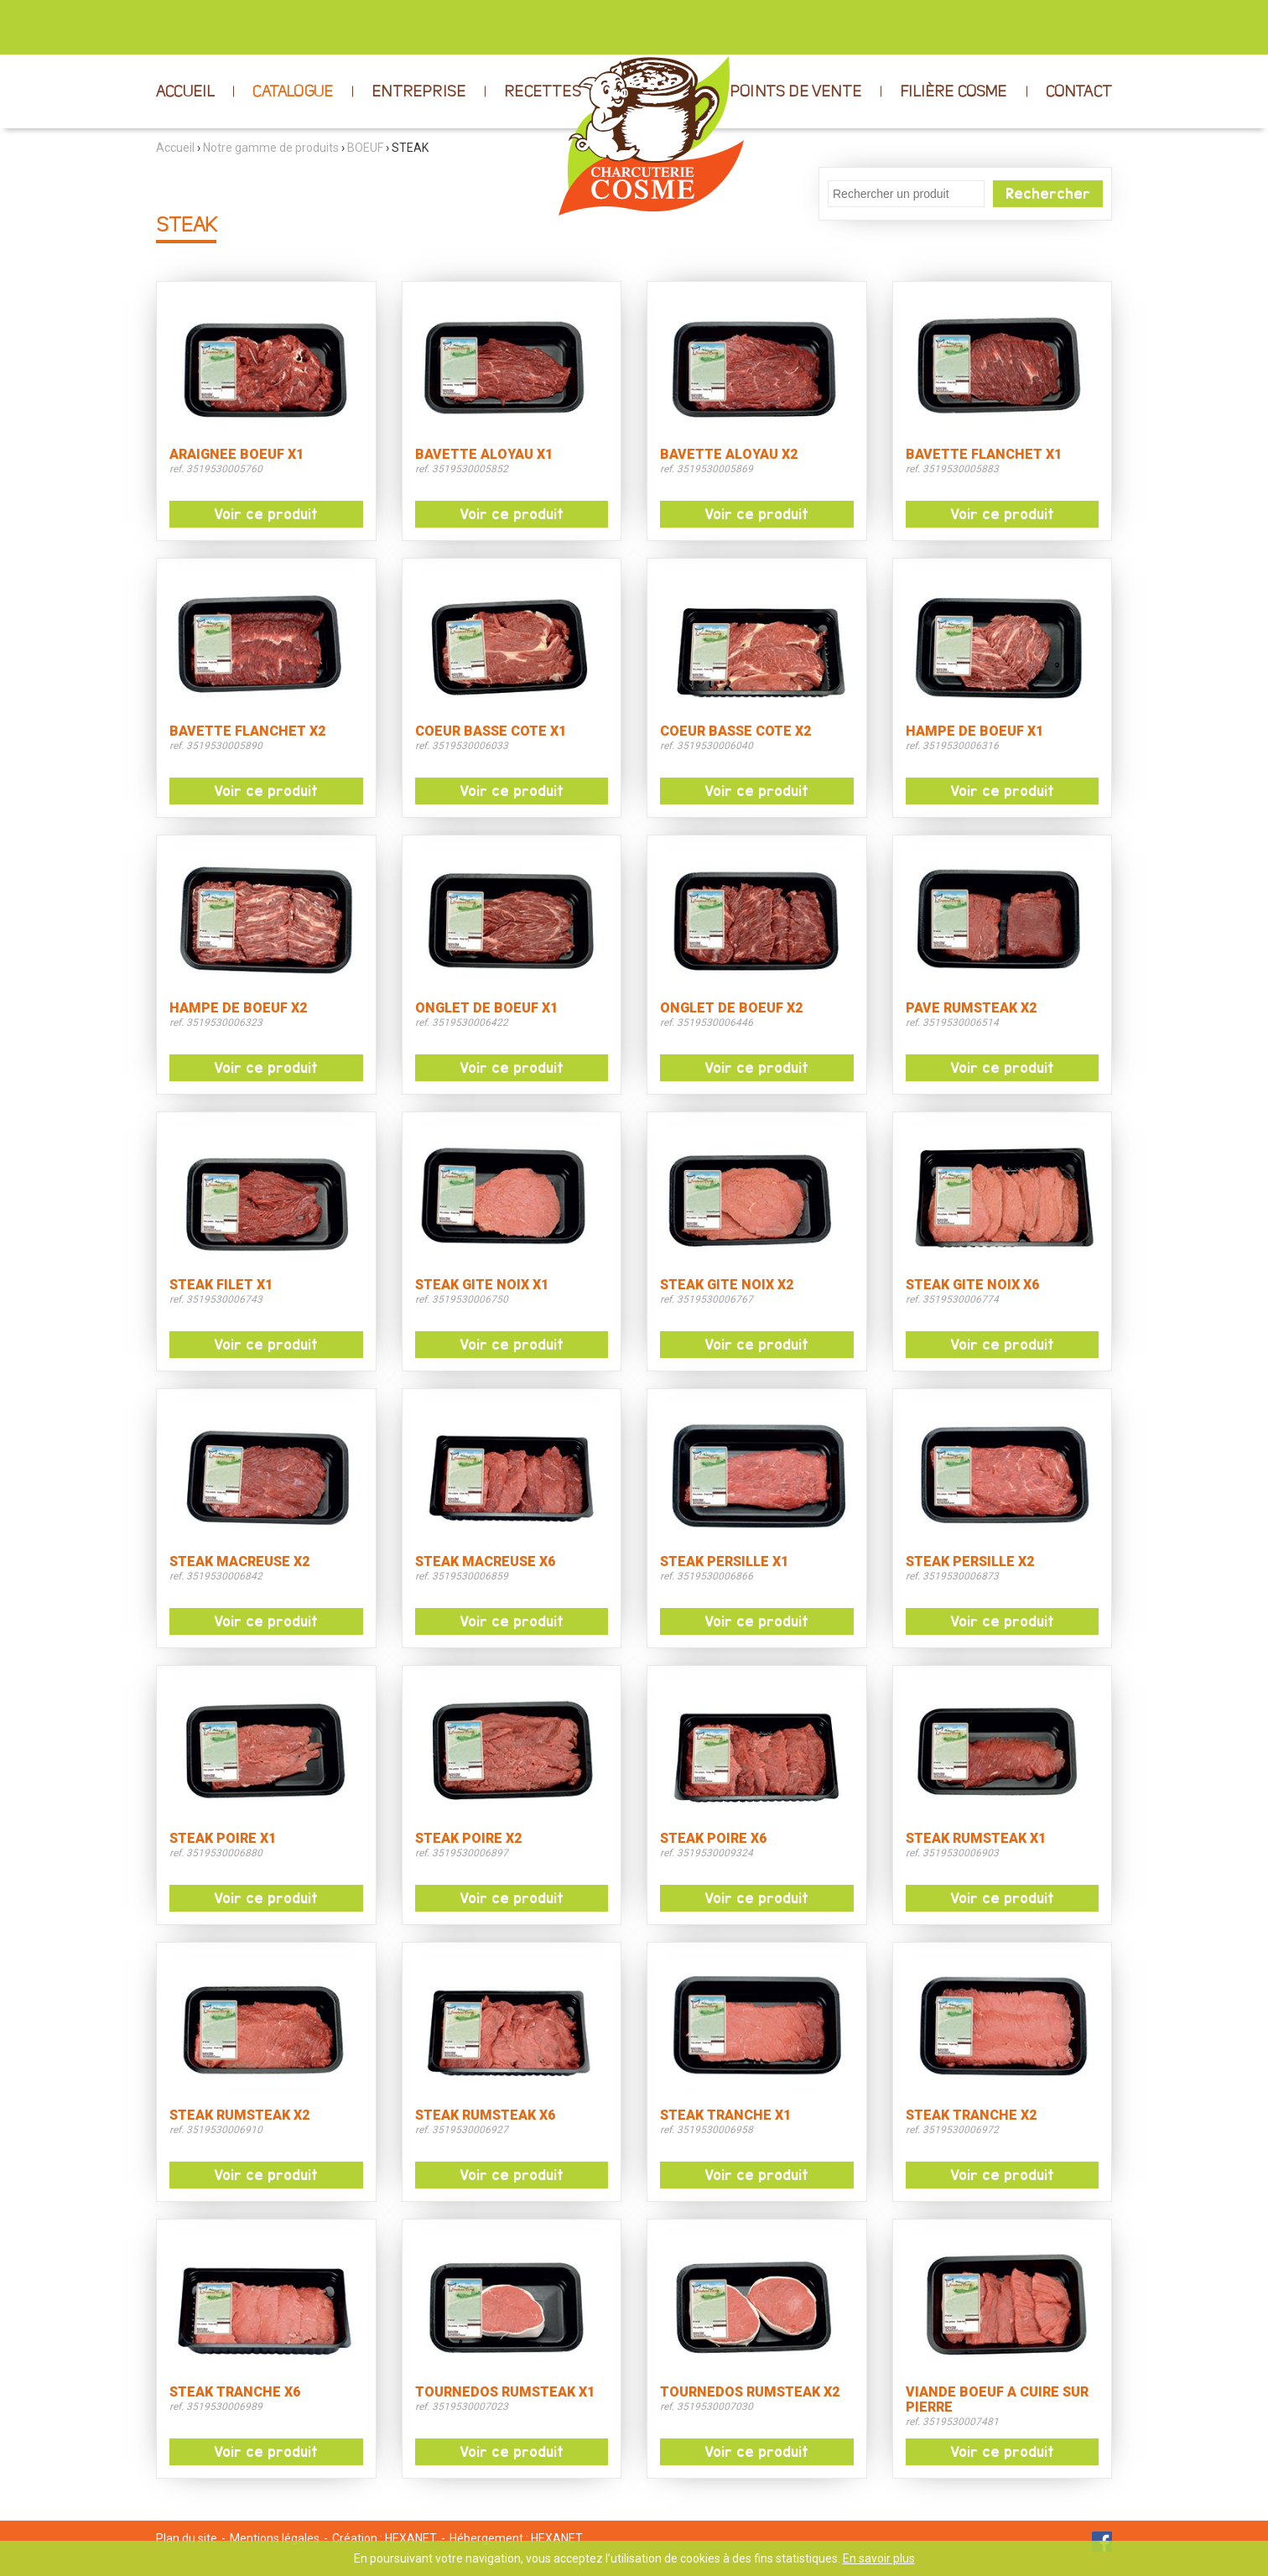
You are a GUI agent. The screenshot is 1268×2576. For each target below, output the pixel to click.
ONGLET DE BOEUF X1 (486, 1008)
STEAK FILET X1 (221, 1285)
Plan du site (186, 2538)
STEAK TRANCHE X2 (971, 2115)
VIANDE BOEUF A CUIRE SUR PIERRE (997, 2400)
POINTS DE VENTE (795, 92)
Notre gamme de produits (271, 147)
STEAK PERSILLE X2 (970, 1561)
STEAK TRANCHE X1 (725, 2115)
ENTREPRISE (418, 92)
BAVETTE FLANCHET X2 (247, 731)
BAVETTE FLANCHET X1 (984, 454)
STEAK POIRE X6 (713, 1838)
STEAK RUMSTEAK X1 (976, 1838)
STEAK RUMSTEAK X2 (239, 2115)
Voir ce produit (266, 514)
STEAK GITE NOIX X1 (481, 1285)
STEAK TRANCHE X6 (234, 2392)
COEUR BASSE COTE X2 (735, 731)
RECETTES (542, 92)
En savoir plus (879, 2558)
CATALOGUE (292, 92)
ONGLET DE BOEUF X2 (731, 1008)
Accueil (175, 147)
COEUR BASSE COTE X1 (490, 731)
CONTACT (1079, 92)
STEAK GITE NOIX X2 (726, 1285)
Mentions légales (275, 2538)
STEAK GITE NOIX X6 (972, 1285)
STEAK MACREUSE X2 (239, 1561)
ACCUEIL (185, 92)
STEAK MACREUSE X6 (485, 1561)
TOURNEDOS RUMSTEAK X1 (505, 2392)
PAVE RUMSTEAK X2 (971, 1008)
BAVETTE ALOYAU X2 (729, 454)
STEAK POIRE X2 (468, 1838)
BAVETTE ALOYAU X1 (484, 454)
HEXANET (411, 2538)
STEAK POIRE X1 (222, 1838)
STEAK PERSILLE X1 (724, 1561)
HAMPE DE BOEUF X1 (974, 731)
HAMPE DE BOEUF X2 (238, 1008)
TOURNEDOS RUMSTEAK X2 (749, 2392)
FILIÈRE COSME (953, 92)
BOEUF (365, 147)
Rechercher (1048, 193)
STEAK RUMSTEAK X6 (485, 2115)
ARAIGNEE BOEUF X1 (236, 454)
